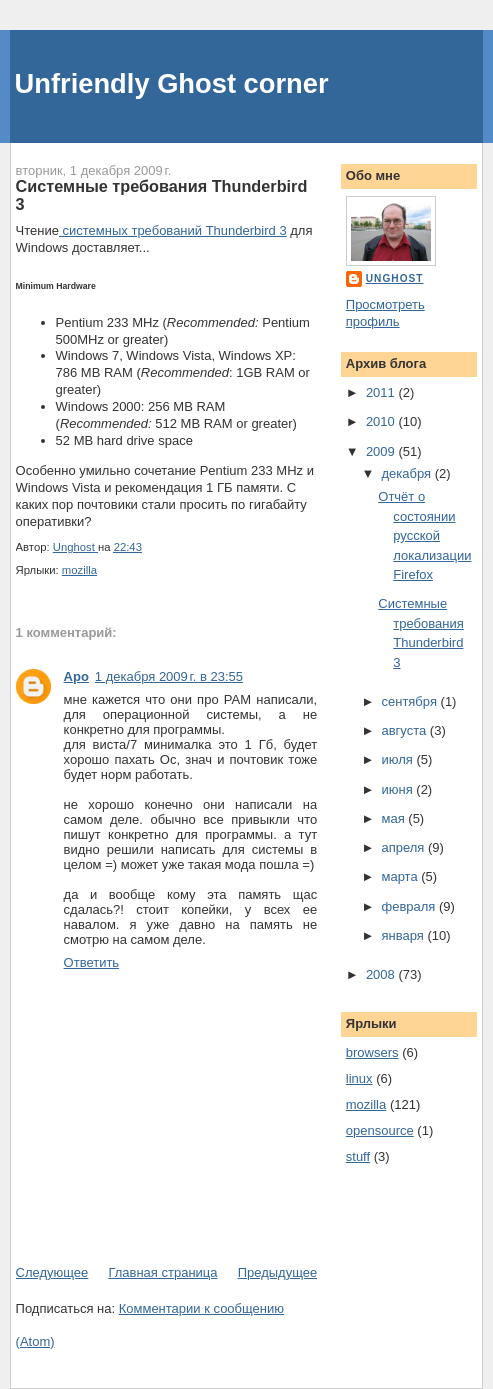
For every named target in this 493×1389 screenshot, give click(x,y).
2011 (382, 392)
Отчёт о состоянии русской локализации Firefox (424, 535)
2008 (382, 974)
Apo (76, 676)
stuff (358, 1156)
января (404, 935)
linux (359, 1078)
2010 (382, 421)
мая (394, 818)
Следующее (52, 1272)
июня (398, 789)
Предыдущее (278, 1272)
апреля (404, 847)
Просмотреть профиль (385, 313)
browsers (372, 1052)
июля (398, 759)
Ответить (92, 962)
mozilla (79, 570)
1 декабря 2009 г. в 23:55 (169, 676)
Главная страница (162, 1272)
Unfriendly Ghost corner (172, 83)
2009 (382, 451)
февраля (410, 906)
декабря (407, 473)
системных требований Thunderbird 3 (173, 230)
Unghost (395, 278)
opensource (380, 1130)
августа (405, 730)
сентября (410, 701)
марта (401, 876)
